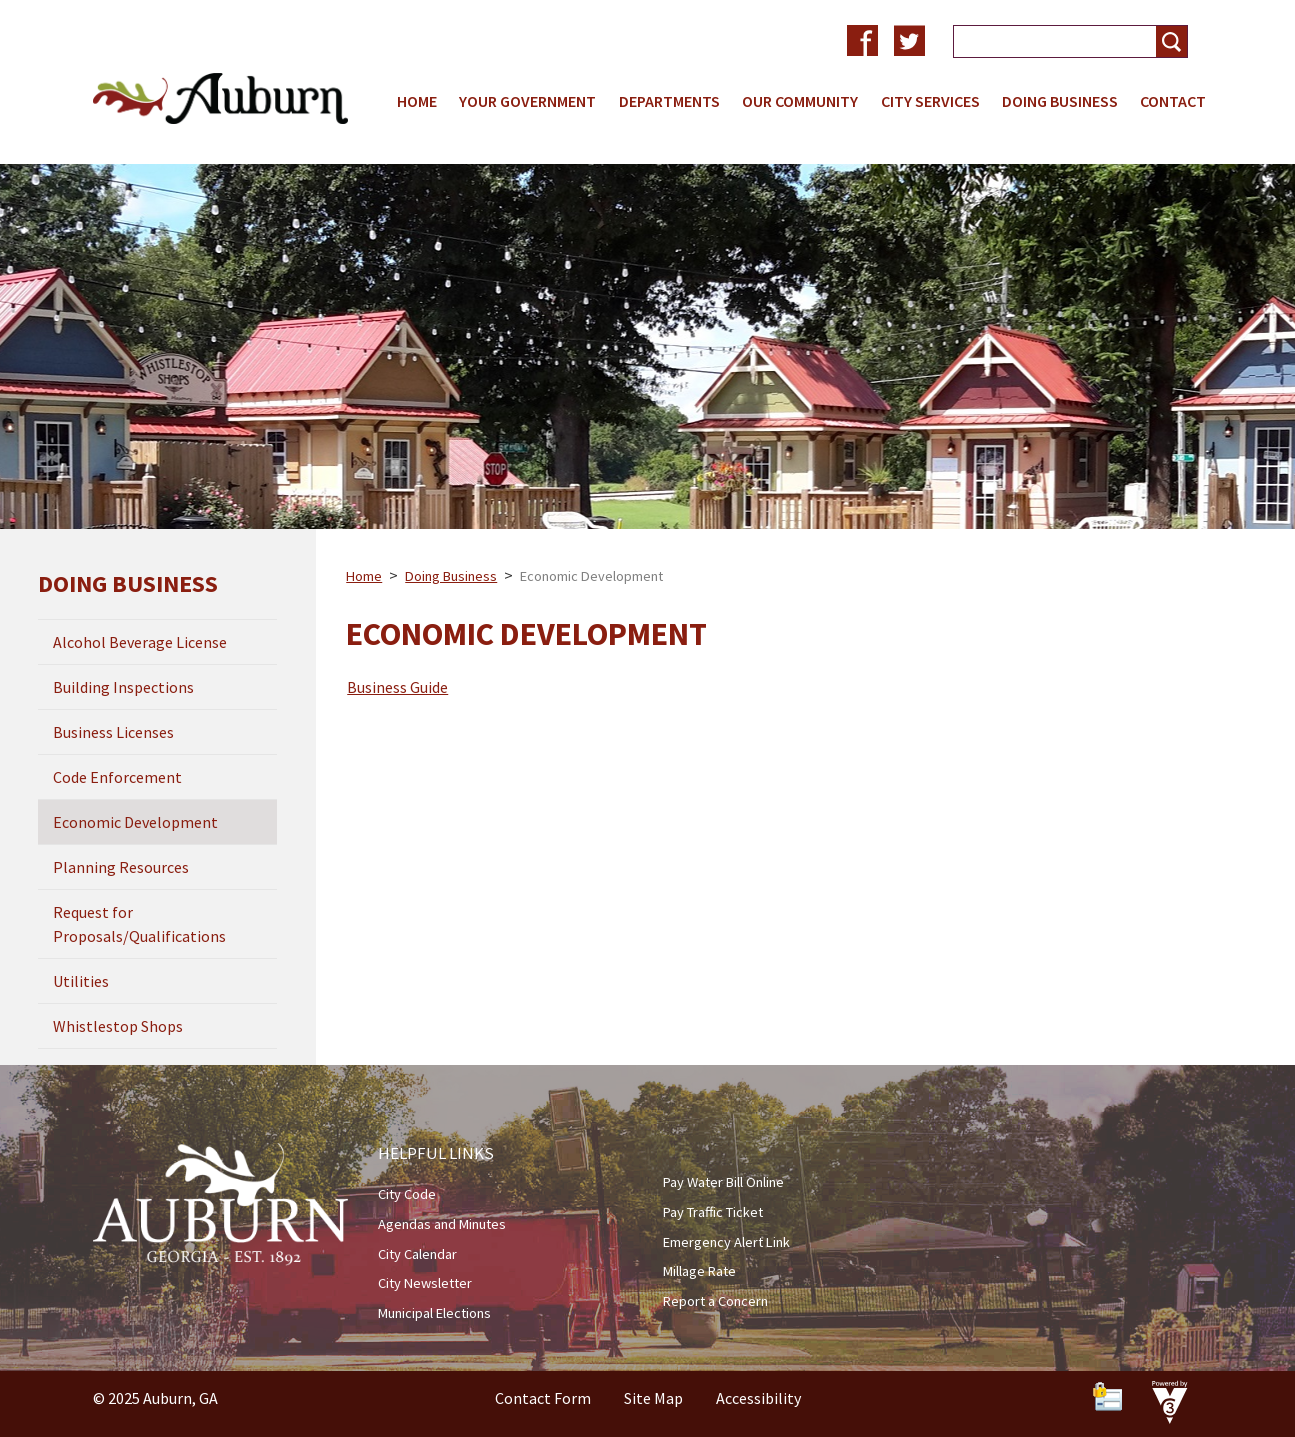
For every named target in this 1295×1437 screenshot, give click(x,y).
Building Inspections (123, 687)
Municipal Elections (434, 1313)
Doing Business (1060, 101)
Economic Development (135, 822)
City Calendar (417, 1254)
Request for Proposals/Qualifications (139, 924)
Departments (669, 101)
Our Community (800, 101)
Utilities (81, 981)
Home (417, 101)
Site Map (653, 1398)
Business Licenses (113, 732)
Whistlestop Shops (118, 1026)
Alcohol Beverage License (140, 642)
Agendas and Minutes (442, 1224)
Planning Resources (121, 867)
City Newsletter (425, 1283)
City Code (407, 1194)
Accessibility (758, 1398)
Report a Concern (715, 1301)
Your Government (527, 101)
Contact (1173, 101)
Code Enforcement (117, 777)
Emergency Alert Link (726, 1242)
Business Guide (397, 687)
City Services (930, 101)
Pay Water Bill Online (723, 1182)
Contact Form (543, 1398)
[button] (1171, 41)
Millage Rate (699, 1271)
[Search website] (1047, 41)
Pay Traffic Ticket (713, 1212)
